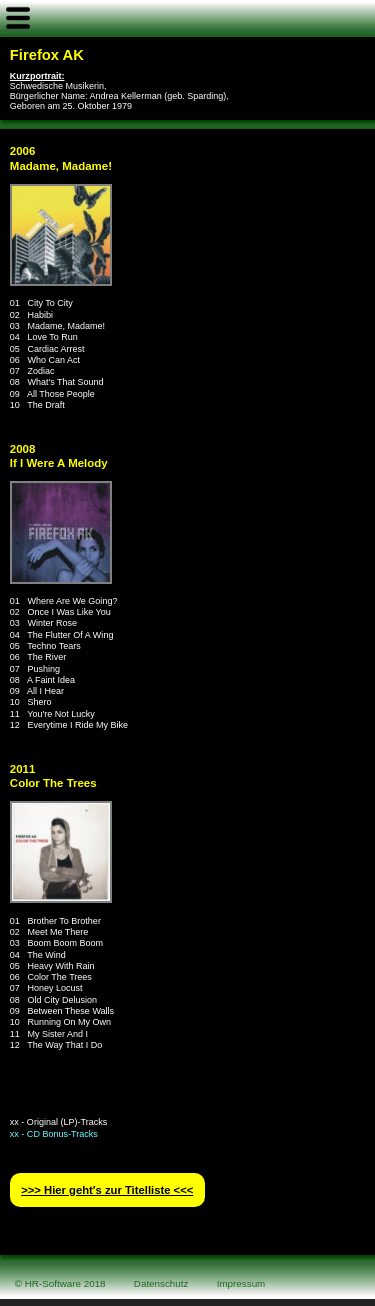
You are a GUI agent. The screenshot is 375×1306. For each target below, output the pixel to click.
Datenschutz (161, 1283)
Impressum (241, 1283)
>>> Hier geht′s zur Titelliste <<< (107, 1190)
